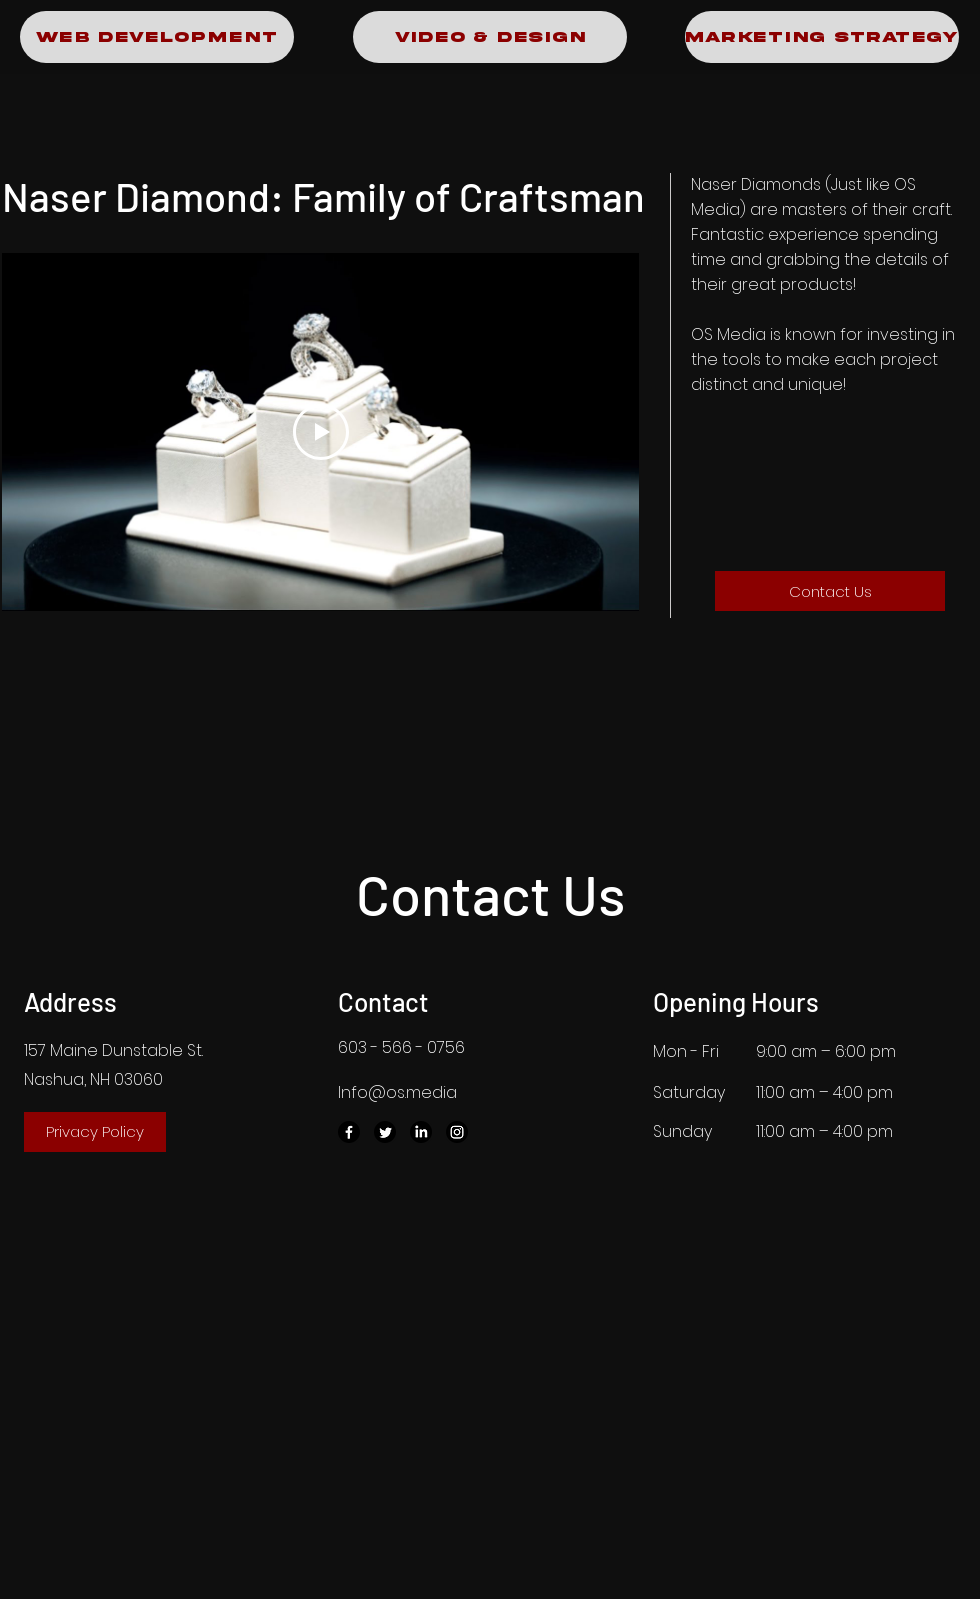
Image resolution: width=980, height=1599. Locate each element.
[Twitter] (385, 1132)
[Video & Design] (490, 37)
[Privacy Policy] (95, 1132)
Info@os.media (397, 1092)
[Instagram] (457, 1132)
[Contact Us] (830, 591)
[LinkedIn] (421, 1132)
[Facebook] (349, 1132)
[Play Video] (321, 432)
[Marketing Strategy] (822, 37)
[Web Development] (157, 37)
